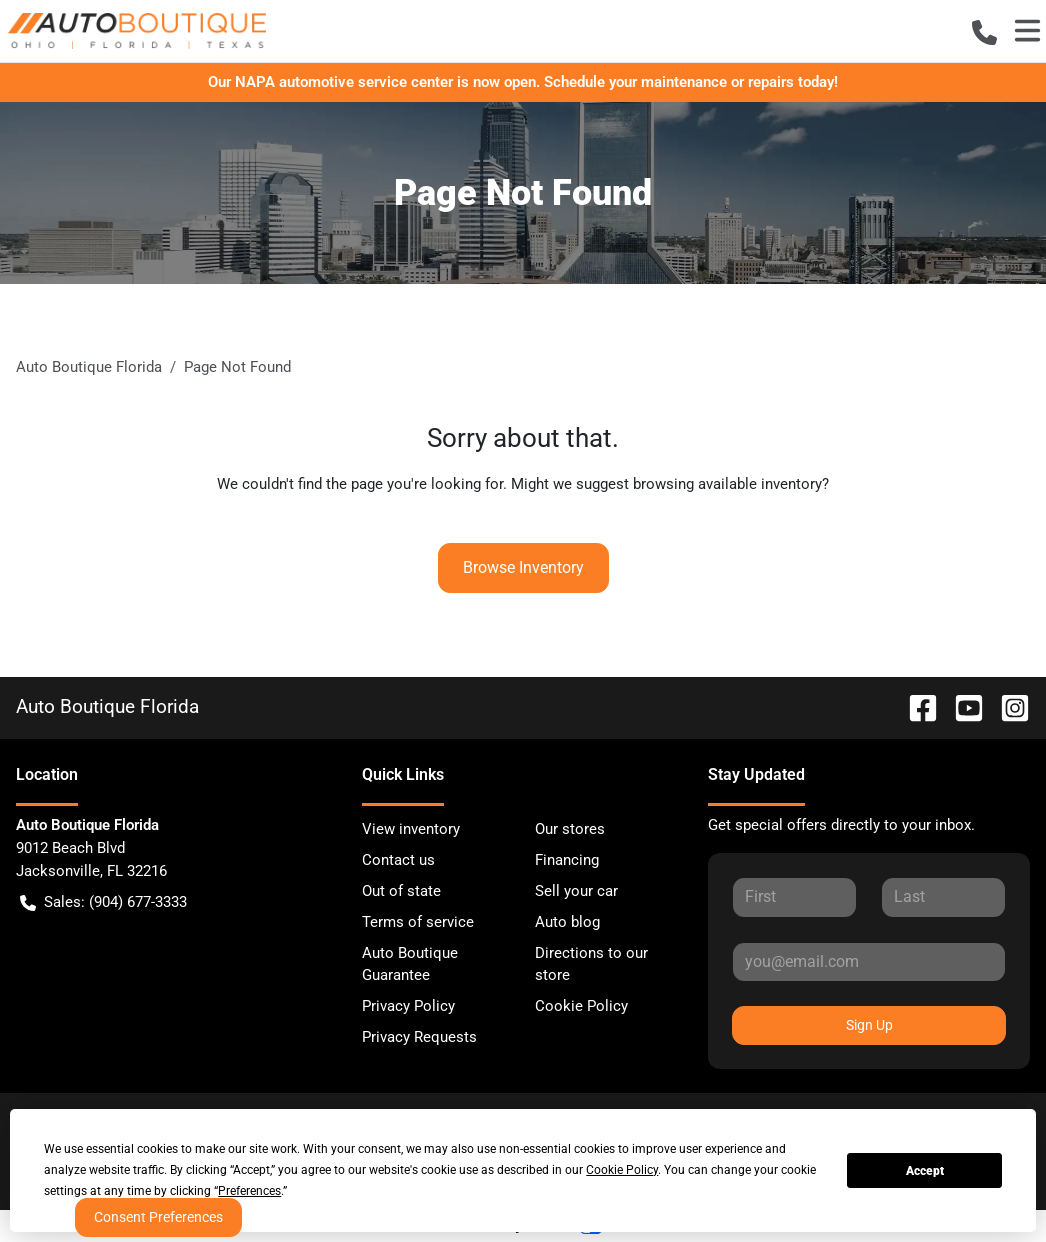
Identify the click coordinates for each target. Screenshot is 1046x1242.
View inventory (411, 829)
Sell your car (576, 891)
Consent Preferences (158, 1217)
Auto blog (567, 922)
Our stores (570, 829)
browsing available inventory (727, 484)
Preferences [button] (249, 1191)
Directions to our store (591, 964)
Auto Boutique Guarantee (410, 964)
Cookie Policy (581, 1006)
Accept (925, 1171)
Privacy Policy (408, 1006)
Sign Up (869, 1025)
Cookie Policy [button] (622, 1170)
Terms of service (418, 922)
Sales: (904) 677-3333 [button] (103, 902)
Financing (567, 860)
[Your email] (869, 962)
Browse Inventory (523, 567)
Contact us (398, 860)
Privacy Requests (419, 1037)
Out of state (401, 891)
